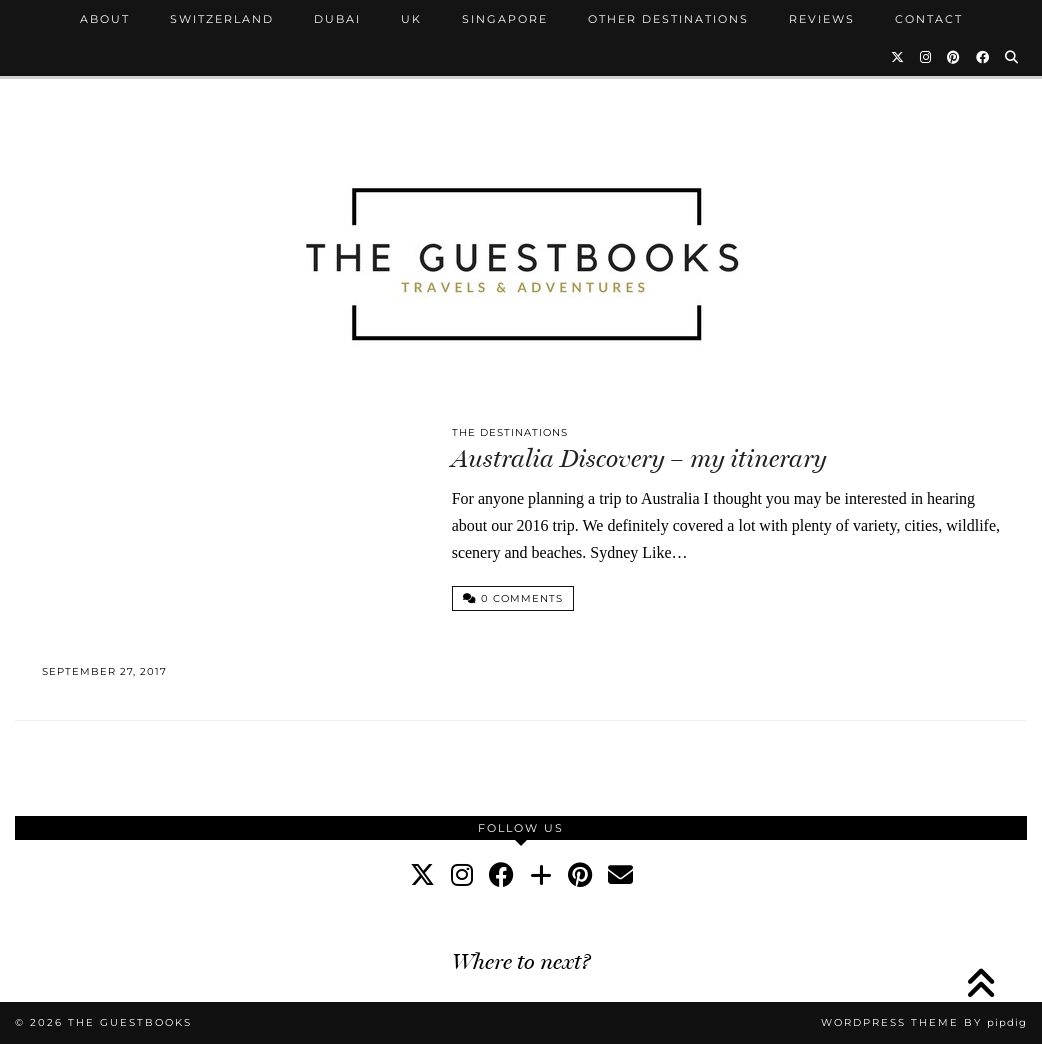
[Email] (620, 875)
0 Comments (513, 598)
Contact (929, 19)
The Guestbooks (130, 1022)
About (105, 19)
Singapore (505, 19)
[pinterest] (580, 875)
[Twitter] (898, 57)
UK (411, 19)
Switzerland (222, 19)
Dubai (337, 19)
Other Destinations (668, 19)
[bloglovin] (541, 875)
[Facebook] (983, 57)
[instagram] (462, 875)
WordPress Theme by (924, 1022)
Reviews (822, 19)
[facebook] (501, 875)
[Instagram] (926, 57)
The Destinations (510, 432)
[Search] (1012, 57)
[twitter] (422, 875)
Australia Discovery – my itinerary (639, 458)
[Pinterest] (954, 57)
